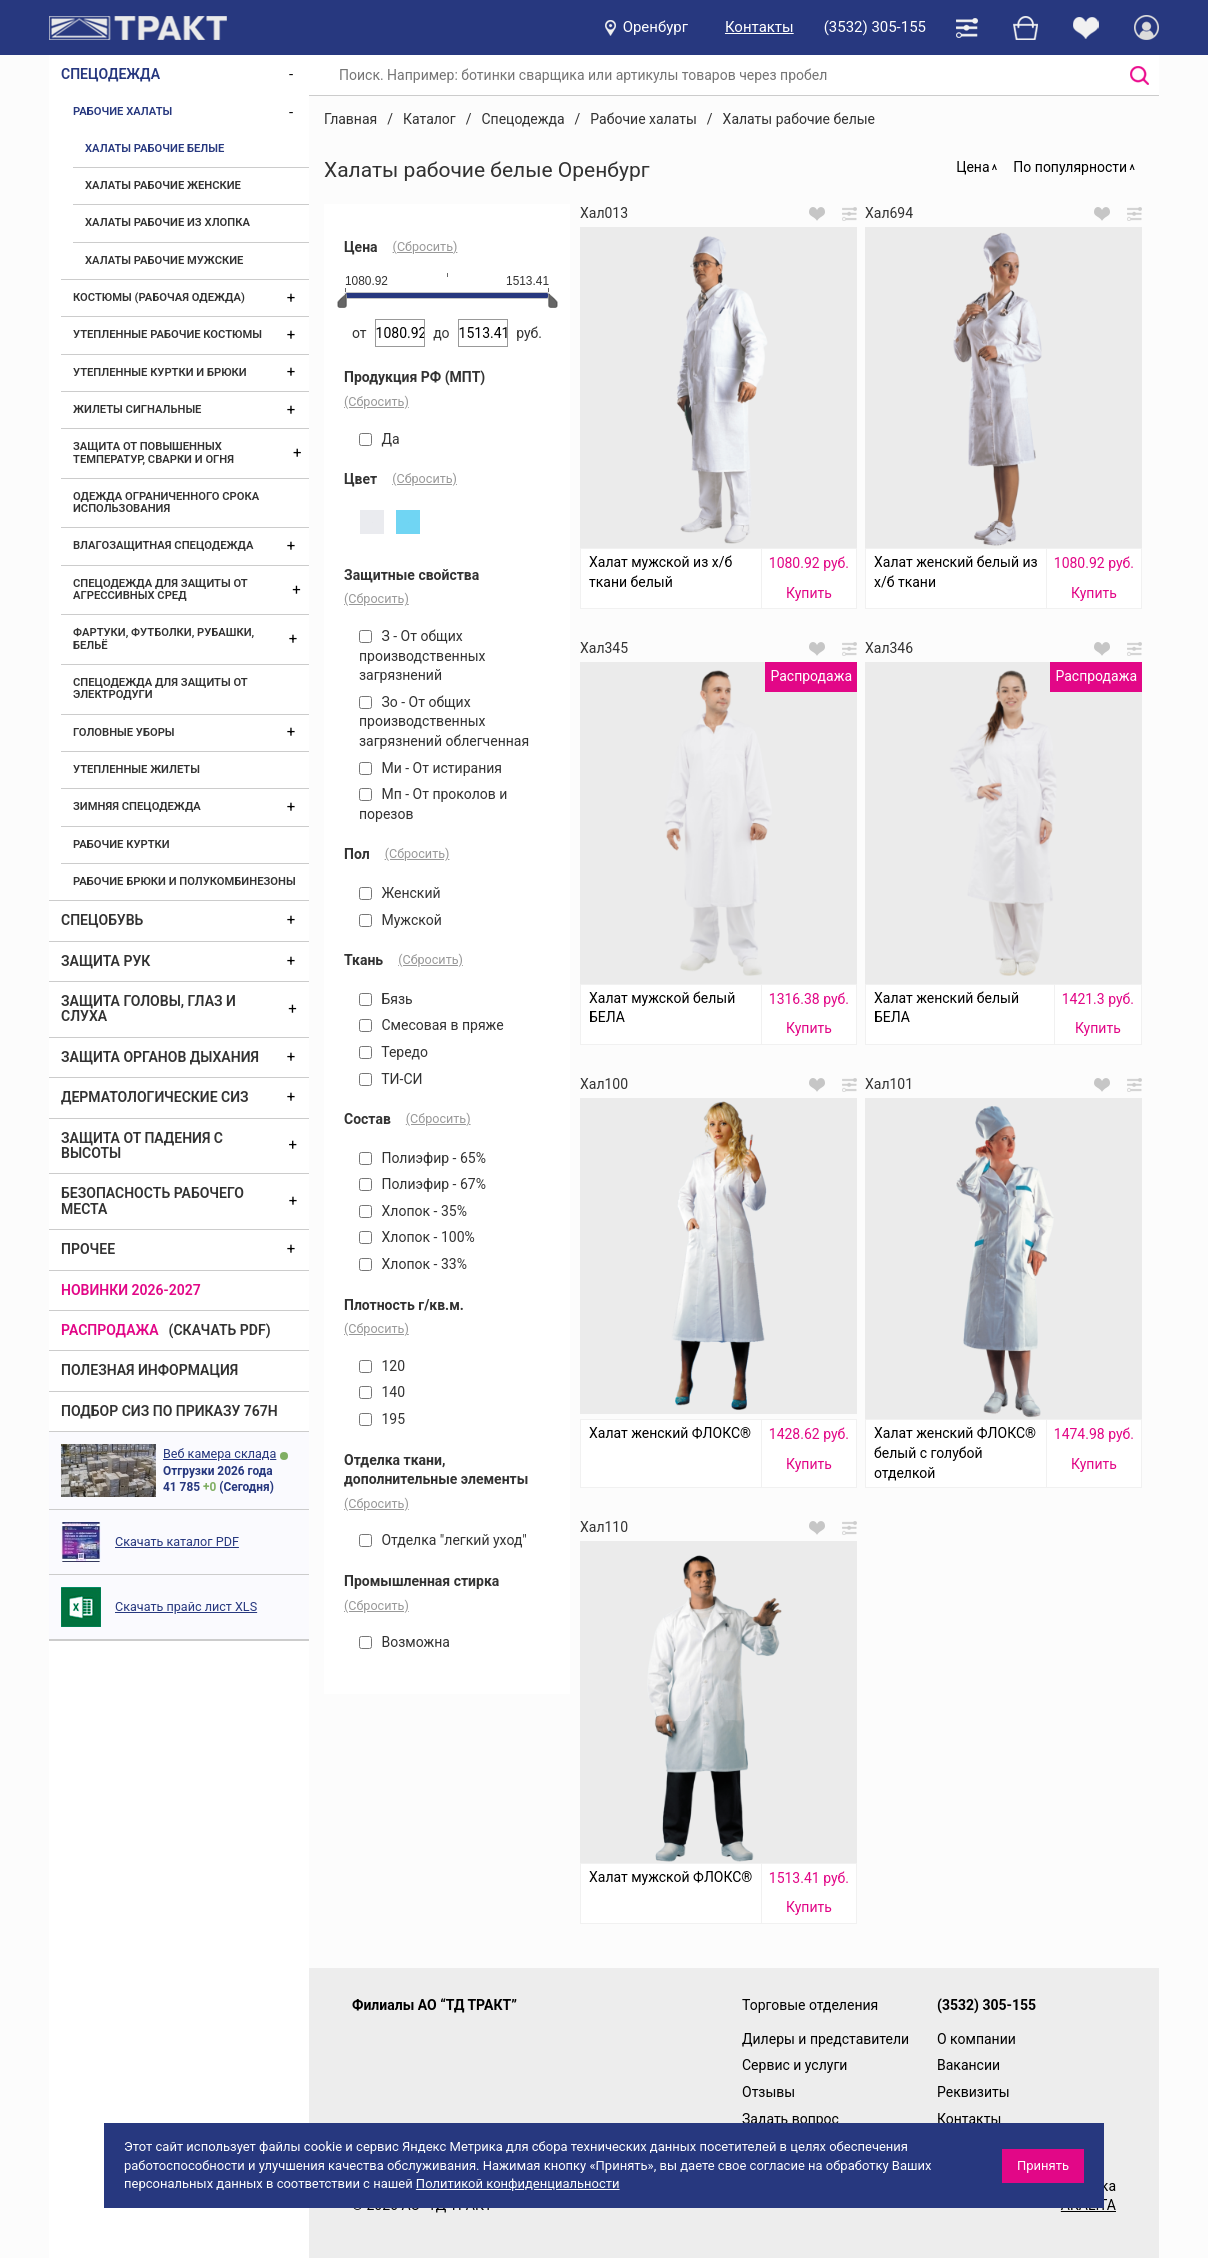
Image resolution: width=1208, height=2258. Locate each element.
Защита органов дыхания (160, 1057)
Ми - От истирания (430, 768)
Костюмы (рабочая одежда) (159, 297)
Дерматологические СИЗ (155, 1097)
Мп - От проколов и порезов (433, 804)
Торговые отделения (810, 2005)
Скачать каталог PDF (177, 1541)
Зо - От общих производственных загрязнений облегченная (444, 721)
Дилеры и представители (825, 2039)
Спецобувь (102, 920)
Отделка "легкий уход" (443, 1540)
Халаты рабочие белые (154, 148)
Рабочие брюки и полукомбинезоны (184, 881)
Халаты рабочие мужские (164, 260)
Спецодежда (110, 74)
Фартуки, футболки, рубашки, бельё (163, 638)
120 (382, 1366)
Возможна (404, 1642)
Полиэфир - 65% (422, 1158)
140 (382, 1392)
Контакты (759, 27)
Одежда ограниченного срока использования (166, 502)
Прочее (88, 1249)
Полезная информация (149, 1370)
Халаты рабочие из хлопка (167, 222)
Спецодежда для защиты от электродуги (160, 688)
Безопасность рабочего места (152, 1200)
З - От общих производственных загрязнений (422, 655)
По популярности (1070, 167)
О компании (976, 2039)
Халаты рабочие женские (163, 185)
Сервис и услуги (794, 2065)
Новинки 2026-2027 (131, 1290)
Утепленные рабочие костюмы (167, 334)
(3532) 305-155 (875, 27)
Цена (972, 167)
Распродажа (110, 1330)
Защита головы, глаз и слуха (148, 1008)
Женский (400, 893)
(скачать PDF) (220, 1330)
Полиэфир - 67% (422, 1184)
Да (379, 439)
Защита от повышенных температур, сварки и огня (153, 452)
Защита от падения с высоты (142, 1145)
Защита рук (105, 961)
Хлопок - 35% (413, 1211)
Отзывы (768, 2092)
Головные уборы (124, 732)
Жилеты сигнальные (137, 409)
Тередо (393, 1052)
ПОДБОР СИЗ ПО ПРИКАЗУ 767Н (169, 1411)
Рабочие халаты (122, 111)
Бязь (386, 999)
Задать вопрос (790, 2119)
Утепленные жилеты (136, 769)
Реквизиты (973, 2092)
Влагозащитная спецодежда (163, 545)
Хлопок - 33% (413, 1264)
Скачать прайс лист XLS (186, 1606)
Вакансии (968, 2065)
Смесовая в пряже (431, 1025)
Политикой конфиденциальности (518, 2183)
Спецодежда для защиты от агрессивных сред (160, 589)
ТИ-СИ (391, 1079)
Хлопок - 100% (417, 1237)
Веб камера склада (219, 1453)
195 (382, 1419)
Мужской (400, 920)
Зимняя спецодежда (137, 806)
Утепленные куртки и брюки (160, 372)
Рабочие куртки (121, 844)
